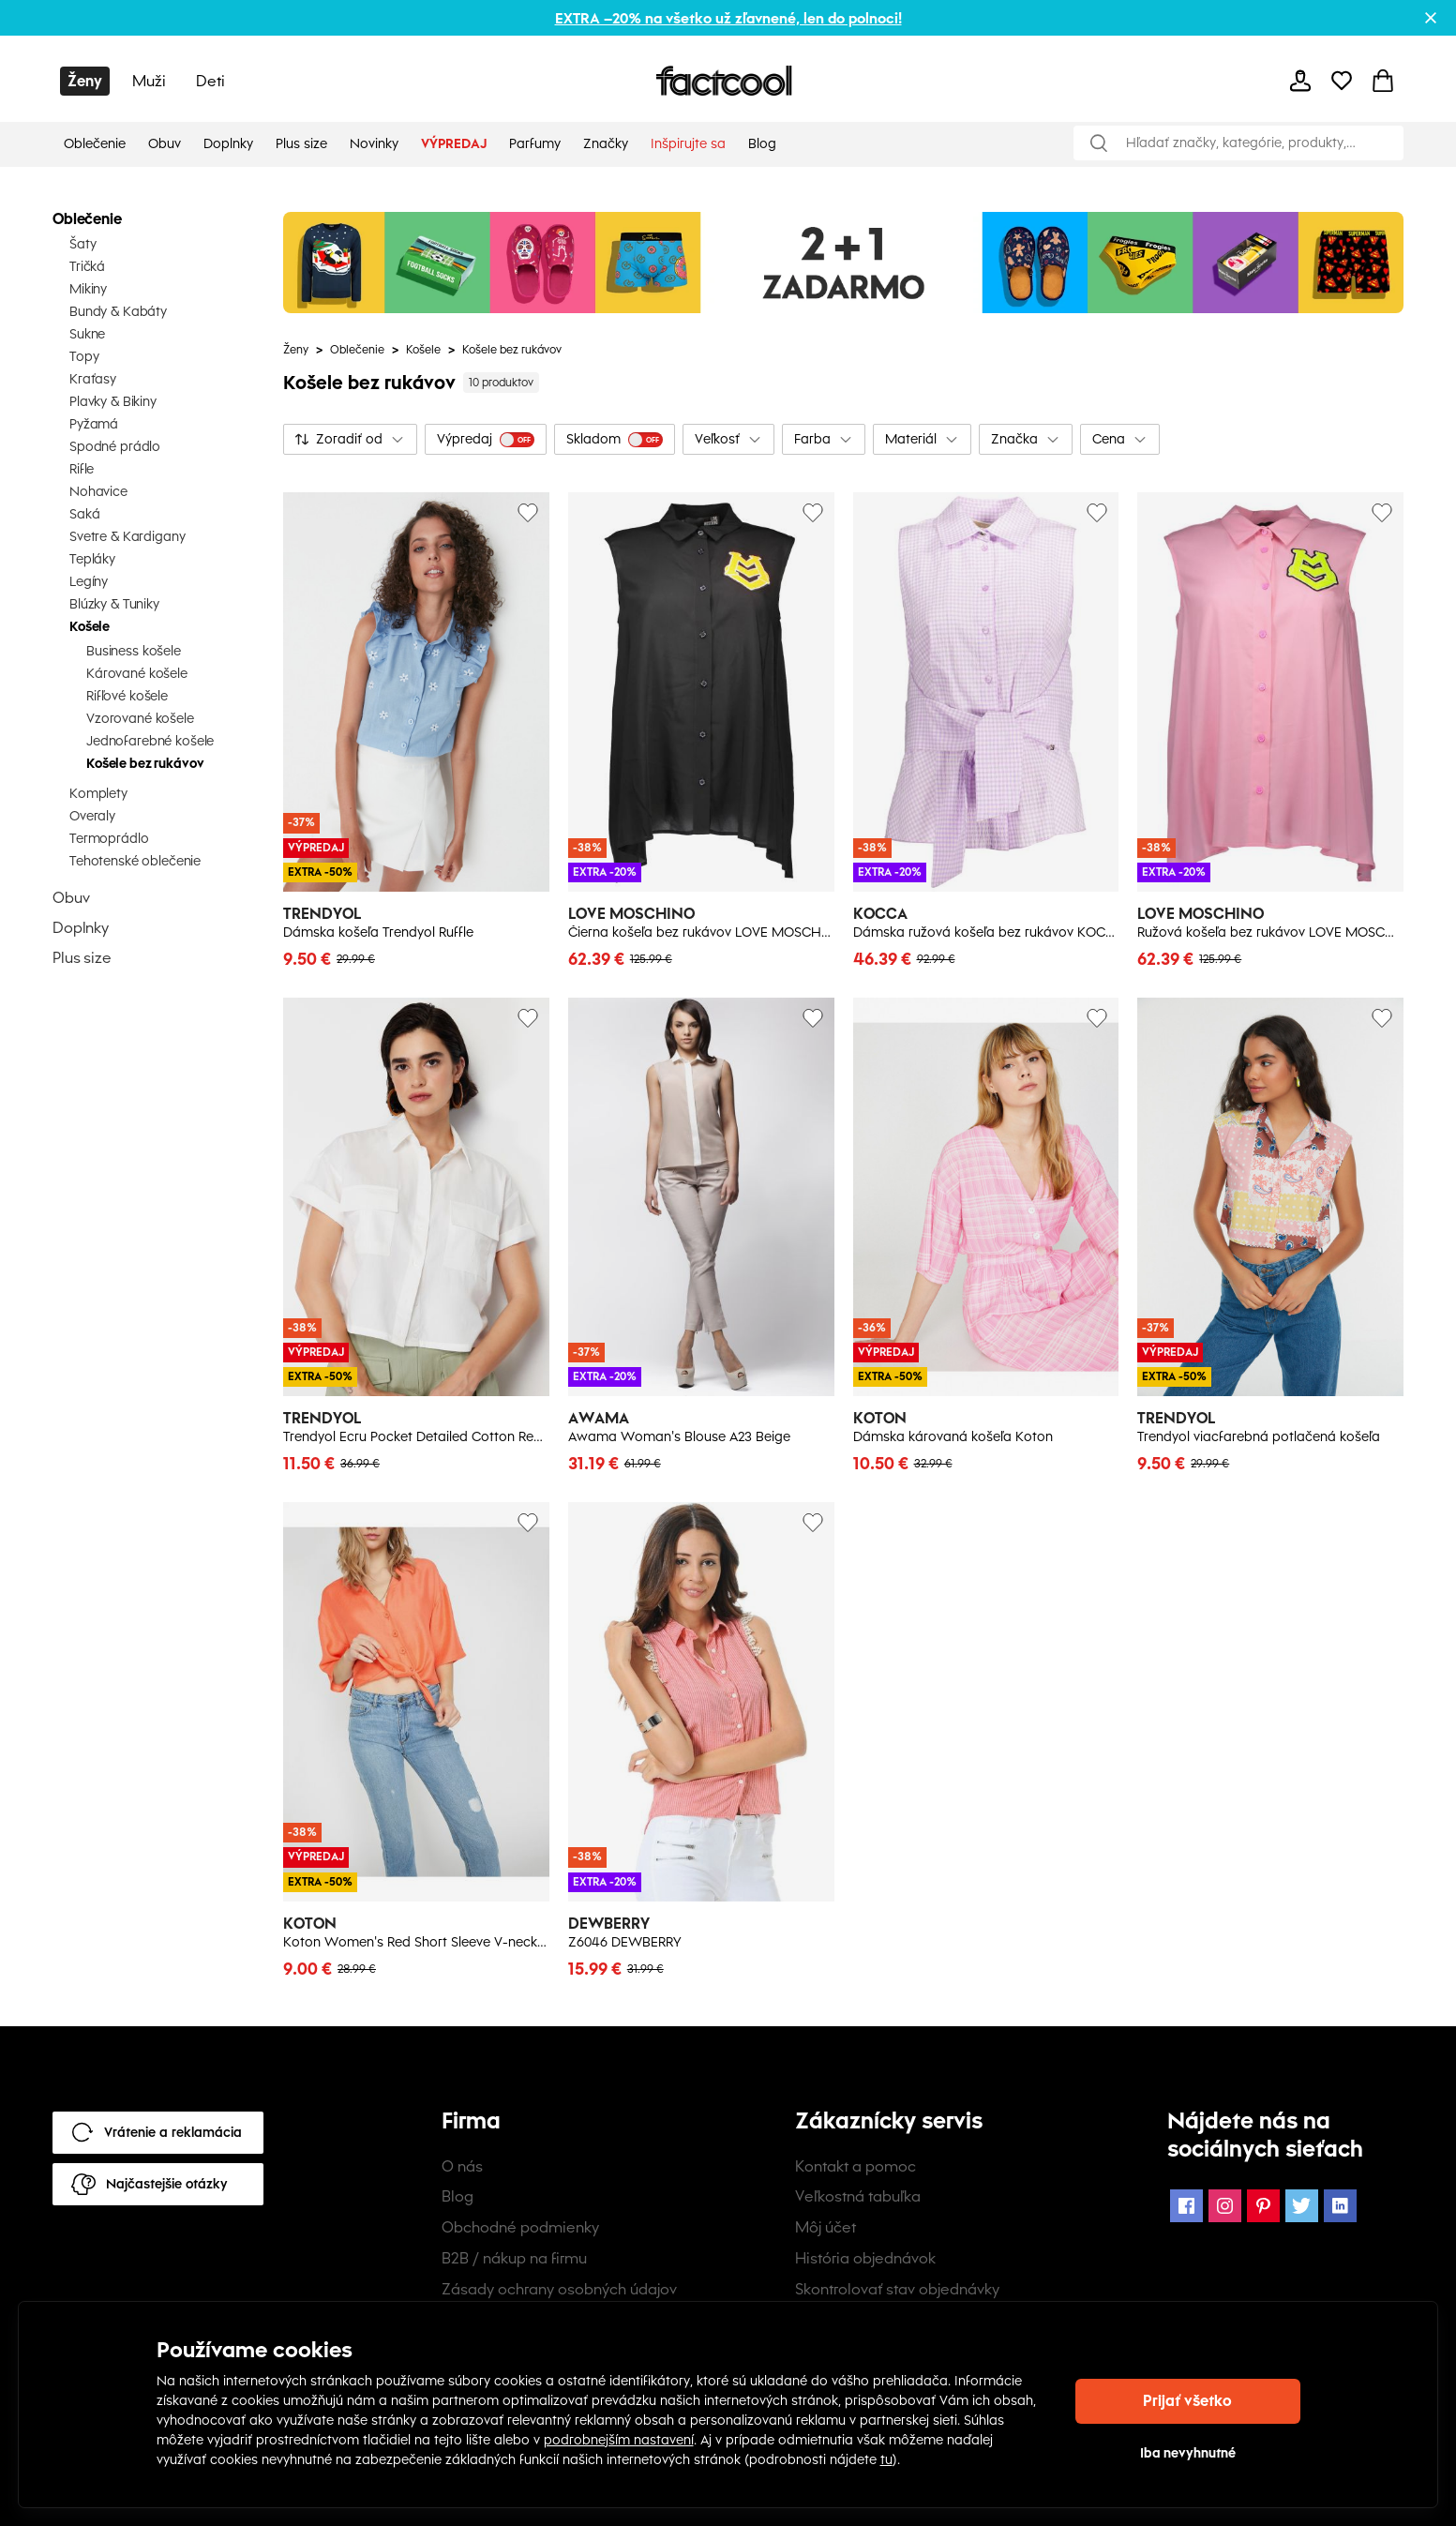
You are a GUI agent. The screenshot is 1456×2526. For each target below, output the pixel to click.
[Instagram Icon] (1225, 2206)
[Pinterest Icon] (1263, 2206)
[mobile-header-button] (1300, 80)
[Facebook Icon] (1186, 2206)
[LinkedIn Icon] (1340, 2206)
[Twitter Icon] (1302, 2206)
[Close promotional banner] (1430, 18)
